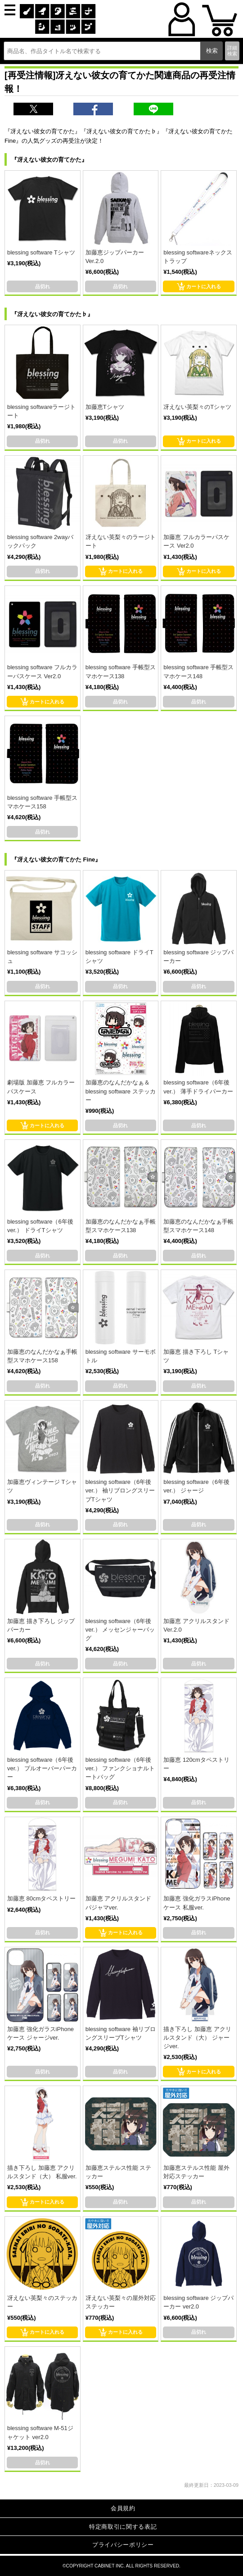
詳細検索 (232, 50)
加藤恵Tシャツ (105, 407)
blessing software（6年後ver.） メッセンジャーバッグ (120, 1630)
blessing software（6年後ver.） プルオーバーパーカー (42, 1768)
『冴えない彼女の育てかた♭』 (52, 314)
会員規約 (123, 2508)
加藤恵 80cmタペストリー (41, 1898)
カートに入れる (199, 286)
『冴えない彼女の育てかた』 (49, 159)
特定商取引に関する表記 (123, 2526)
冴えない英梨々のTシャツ (197, 407)
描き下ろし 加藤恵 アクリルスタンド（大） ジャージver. (197, 2038)
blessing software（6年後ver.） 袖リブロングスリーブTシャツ (120, 1490)
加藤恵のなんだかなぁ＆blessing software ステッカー (121, 1091)
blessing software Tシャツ (41, 252)
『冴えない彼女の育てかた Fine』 (56, 859)
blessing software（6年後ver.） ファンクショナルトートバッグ (120, 1768)
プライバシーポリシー (123, 2544)
